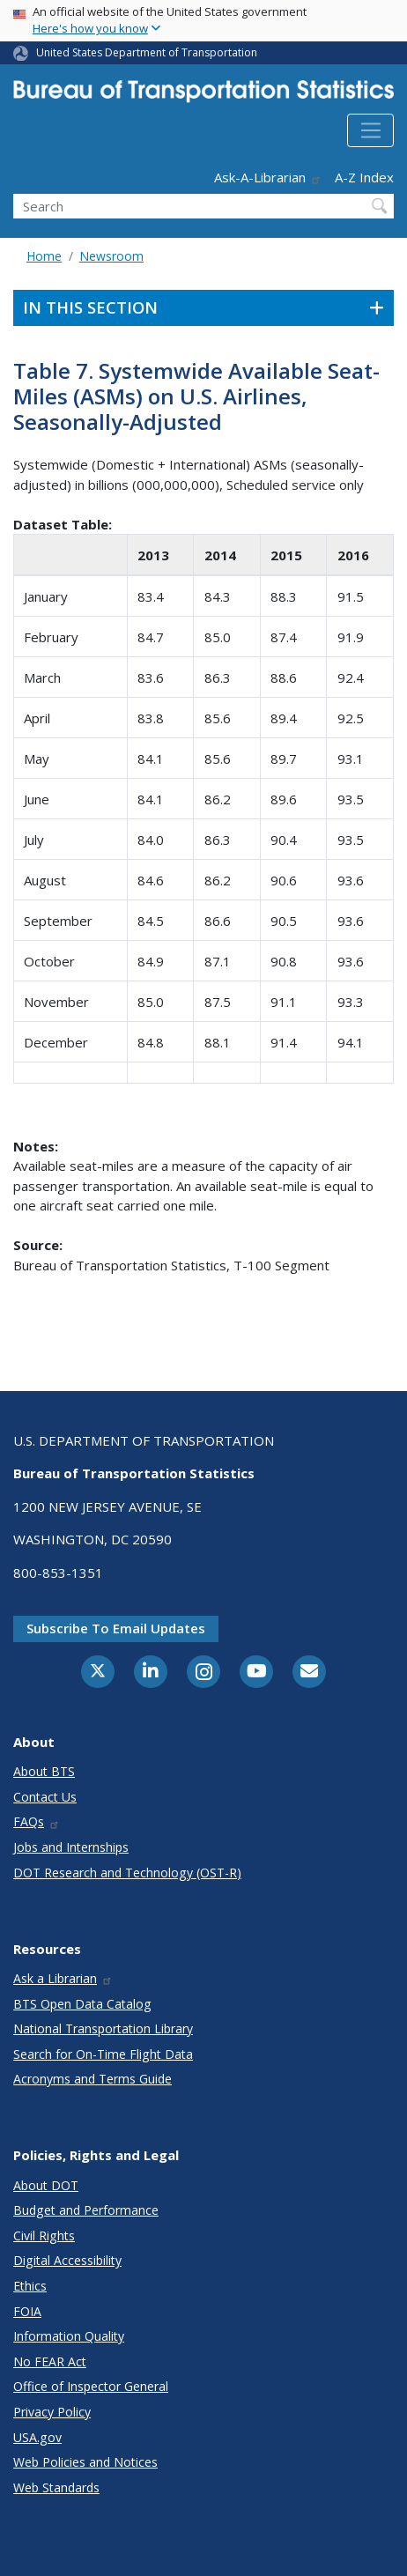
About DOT (45, 2185)
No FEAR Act (49, 2361)
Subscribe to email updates (115, 1628)
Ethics (30, 2285)
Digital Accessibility (67, 2260)
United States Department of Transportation (146, 52)
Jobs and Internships (71, 1847)
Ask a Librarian (63, 1978)
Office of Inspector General (90, 2386)
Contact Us (45, 1796)
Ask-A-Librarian (268, 177)
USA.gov (37, 2437)
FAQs (36, 1821)
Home (44, 256)
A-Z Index (364, 177)
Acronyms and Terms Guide (92, 2078)
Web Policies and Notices (85, 2462)
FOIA (27, 2311)
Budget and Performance (86, 2210)
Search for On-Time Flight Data (103, 2054)
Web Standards (56, 2487)
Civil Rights (44, 2235)
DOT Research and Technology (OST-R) (127, 1872)
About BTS (44, 1771)
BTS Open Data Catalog (82, 2003)
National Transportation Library (103, 2028)
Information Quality (68, 2336)
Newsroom (111, 256)
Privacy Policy (52, 2411)
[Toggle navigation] (370, 130)
